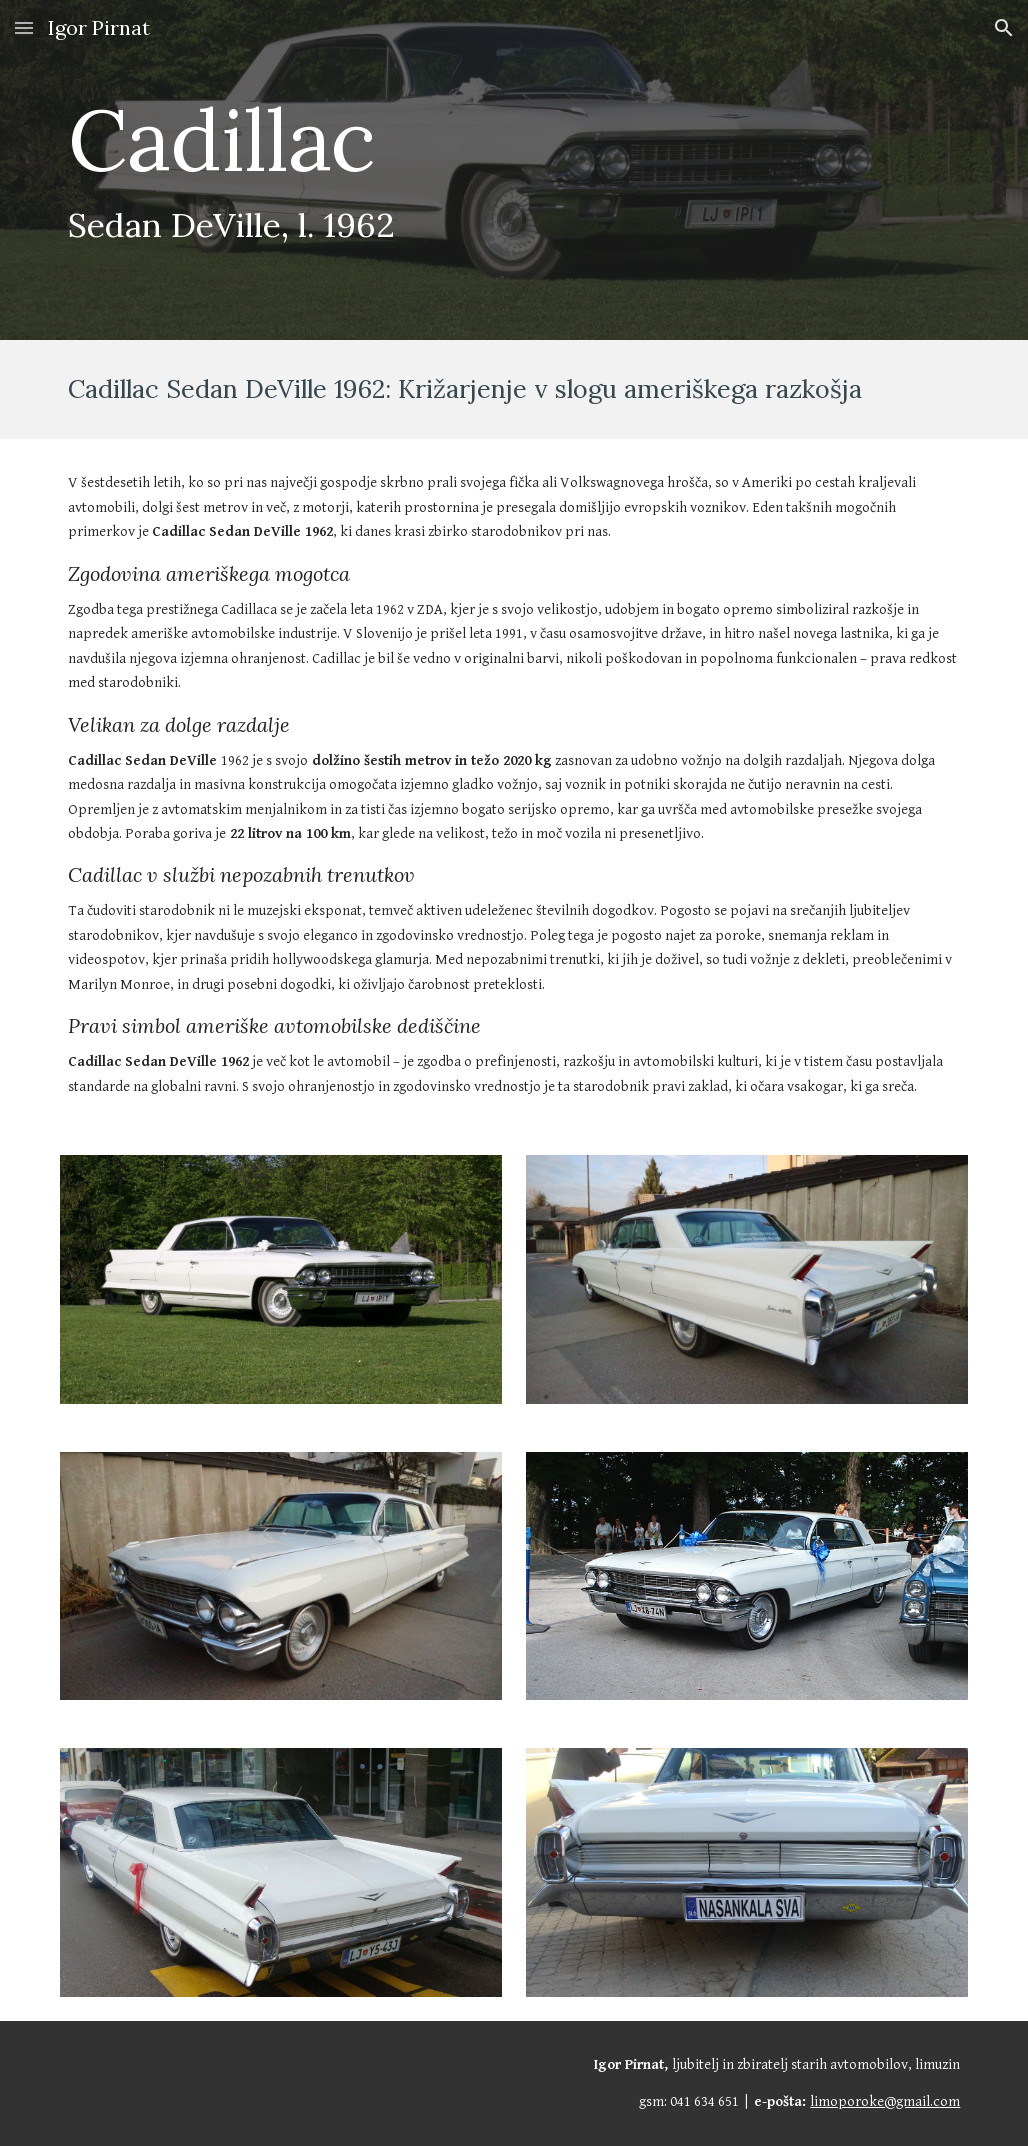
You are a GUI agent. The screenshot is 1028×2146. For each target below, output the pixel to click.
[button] (24, 27)
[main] (436, 170)
